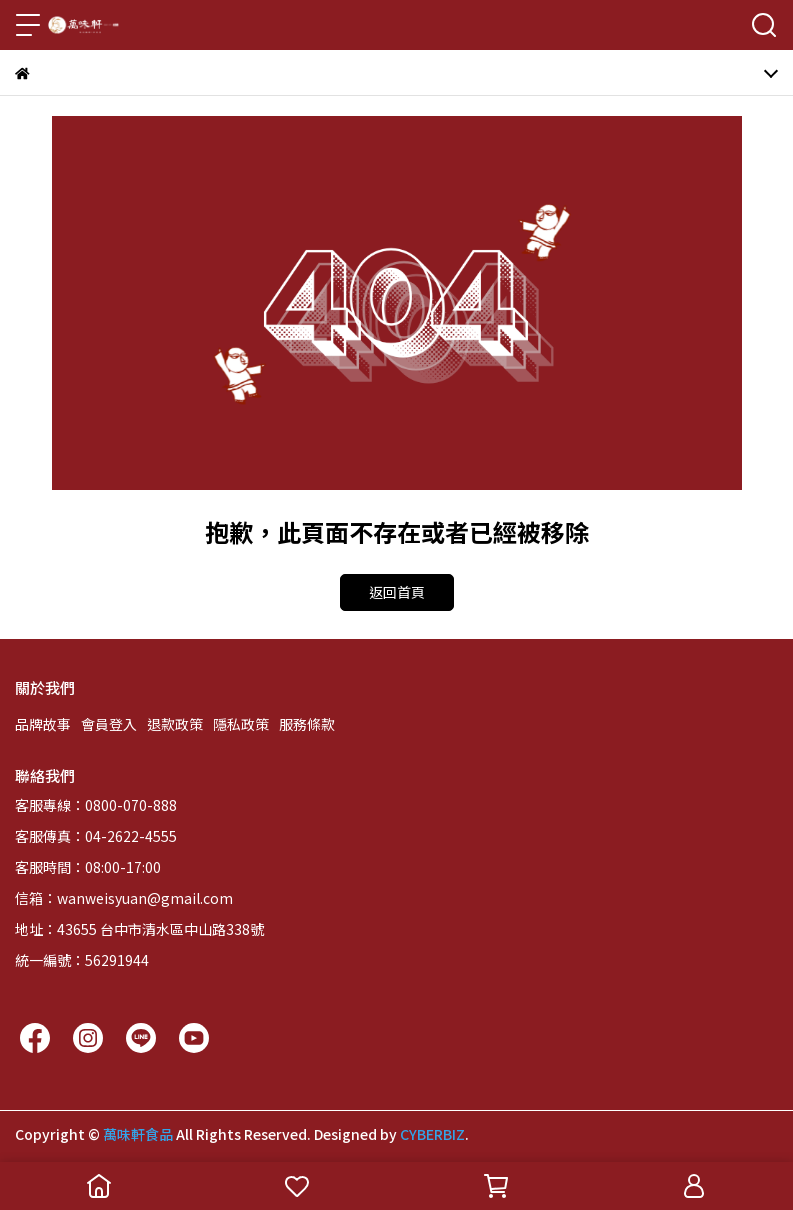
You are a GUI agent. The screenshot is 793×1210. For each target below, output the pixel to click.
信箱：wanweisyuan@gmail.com (124, 898)
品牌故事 (43, 724)
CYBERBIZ (432, 1134)
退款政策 (175, 724)
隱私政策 (241, 724)
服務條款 (307, 724)
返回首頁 (397, 592)
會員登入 (109, 724)
